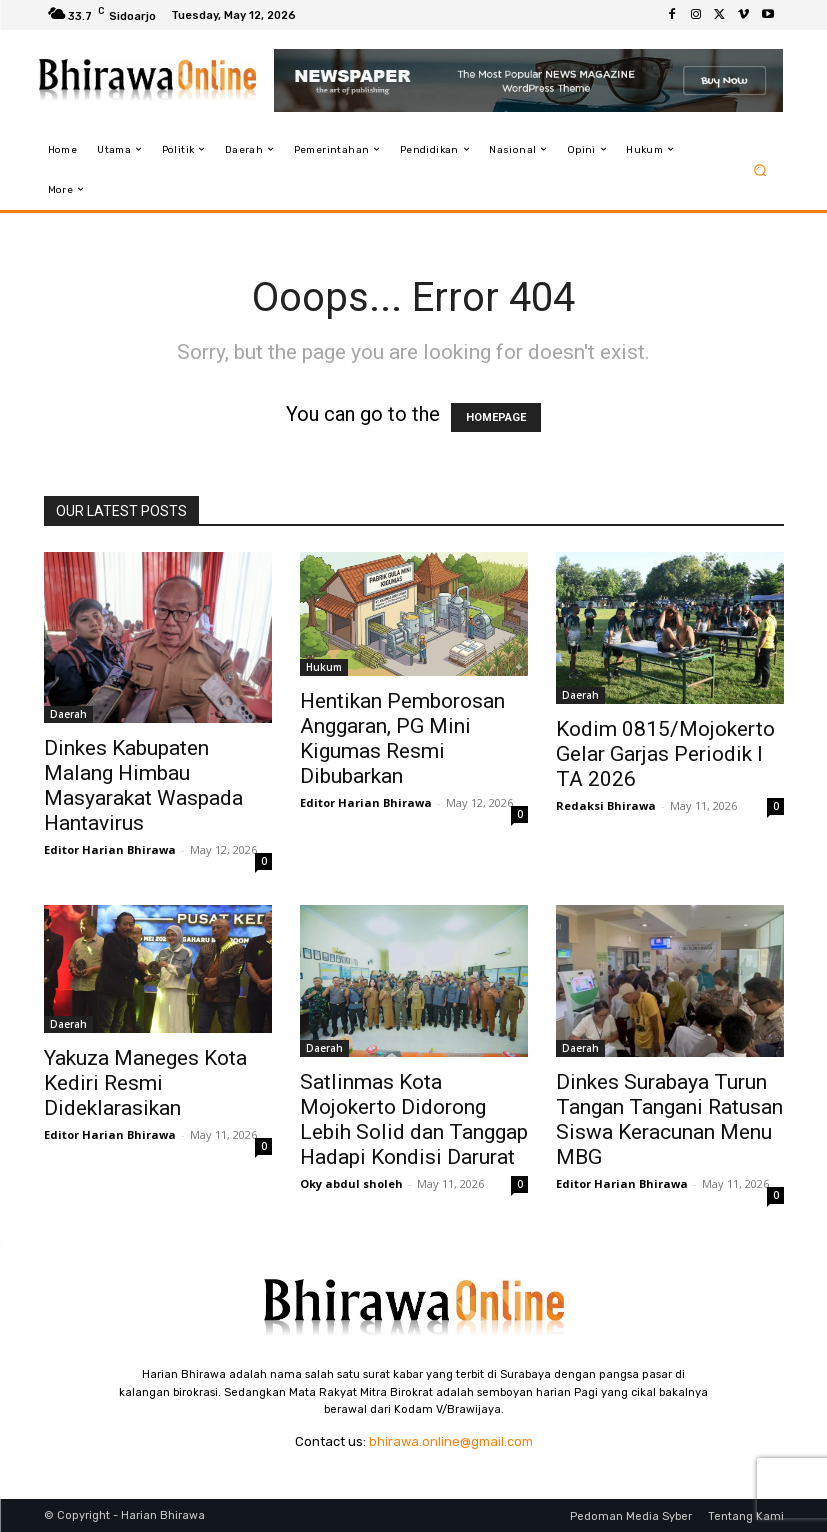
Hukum (324, 667)
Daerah (68, 714)
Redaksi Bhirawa (606, 805)
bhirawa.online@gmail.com (451, 1441)
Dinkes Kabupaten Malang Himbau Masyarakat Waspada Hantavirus (143, 785)
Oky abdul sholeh (351, 1183)
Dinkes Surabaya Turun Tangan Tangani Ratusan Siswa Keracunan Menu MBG (669, 1119)
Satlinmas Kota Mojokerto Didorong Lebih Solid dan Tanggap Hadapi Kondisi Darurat (414, 1119)
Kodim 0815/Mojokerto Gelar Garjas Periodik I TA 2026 (665, 754)
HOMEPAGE (496, 417)
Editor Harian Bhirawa (110, 849)
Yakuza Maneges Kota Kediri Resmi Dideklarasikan (145, 1083)
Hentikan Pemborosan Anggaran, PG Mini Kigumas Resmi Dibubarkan (402, 738)
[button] (759, 169)
